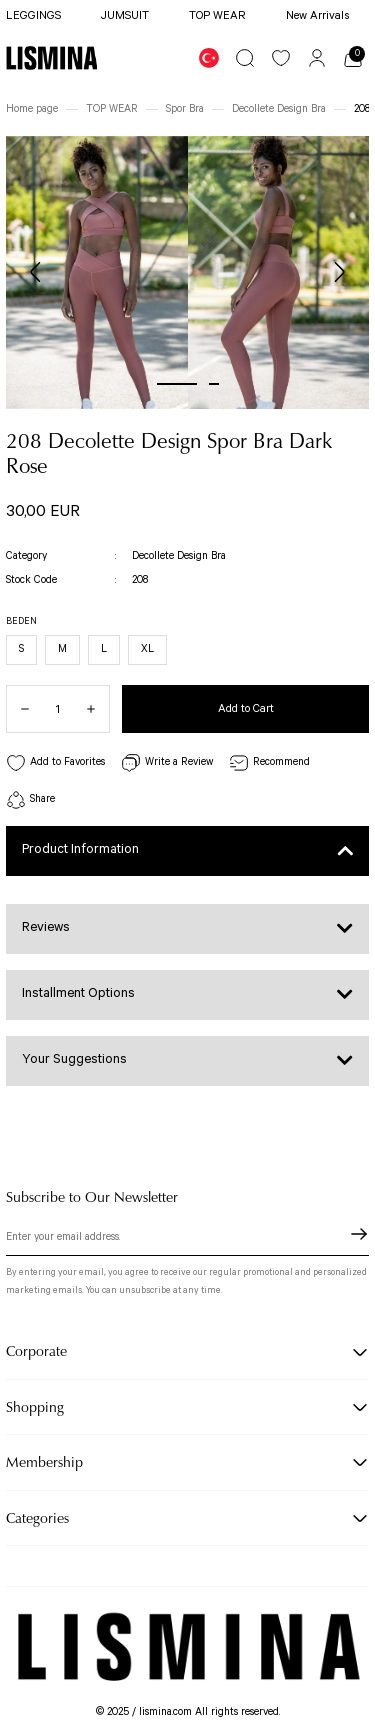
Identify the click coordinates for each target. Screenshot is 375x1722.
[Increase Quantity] (98, 709)
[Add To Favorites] (55, 763)
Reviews (46, 927)
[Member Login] (317, 58)
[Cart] (353, 58)
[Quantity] (58, 709)
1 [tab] (177, 384)
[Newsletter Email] (187, 1240)
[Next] (339, 272)
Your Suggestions (74, 1059)
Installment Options (78, 993)
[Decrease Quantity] (18, 709)
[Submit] (359, 1234)
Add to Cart (246, 708)
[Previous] (36, 272)
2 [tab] (214, 384)
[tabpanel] (97, 272)
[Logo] (51, 58)
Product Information (80, 849)
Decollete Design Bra (179, 556)
